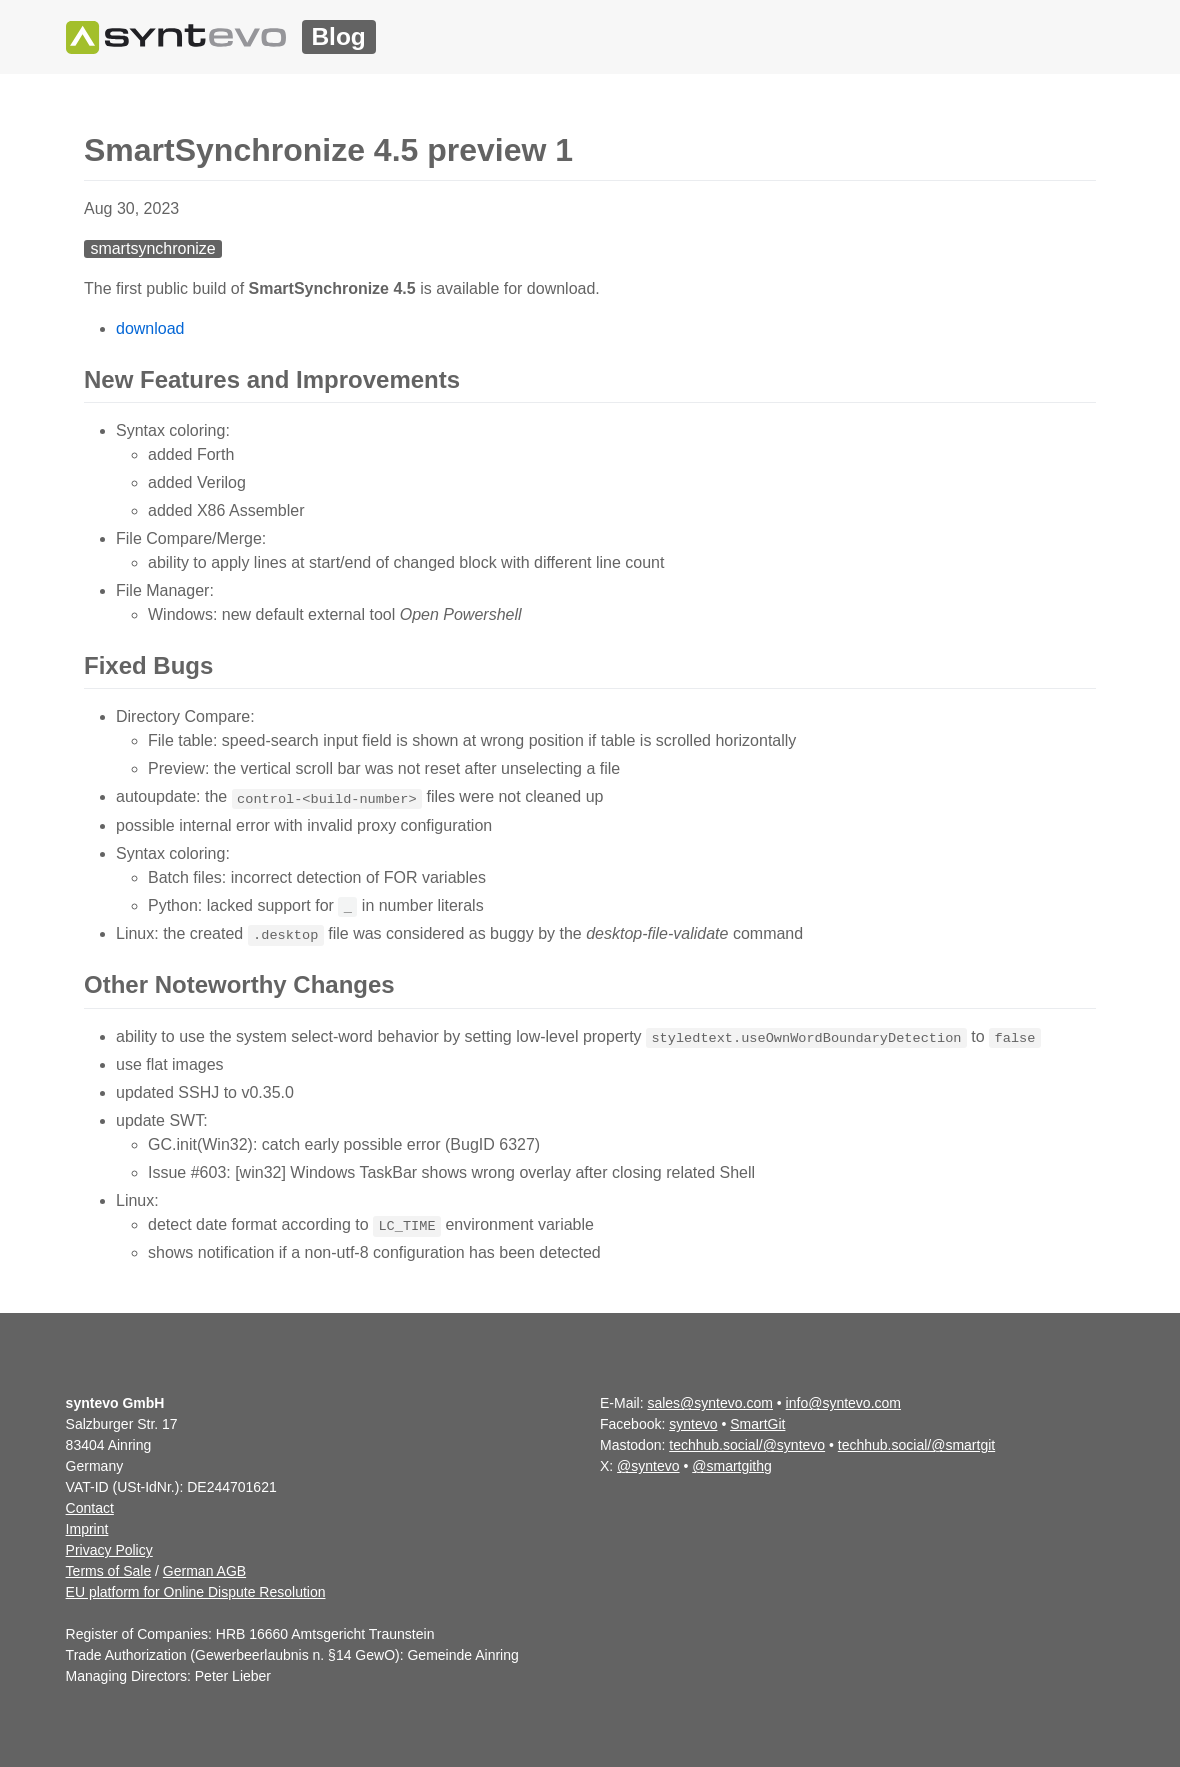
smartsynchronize (152, 248)
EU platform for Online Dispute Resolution (196, 1592)
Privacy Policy (109, 1550)
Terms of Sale (109, 1571)
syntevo (693, 1424)
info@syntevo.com (843, 1403)
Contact (90, 1508)
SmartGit (757, 1424)
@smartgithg (732, 1466)
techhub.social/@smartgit (916, 1445)
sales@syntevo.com (709, 1403)
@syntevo (648, 1466)
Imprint (87, 1529)
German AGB (204, 1571)
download (150, 328)
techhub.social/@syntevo (747, 1445)
